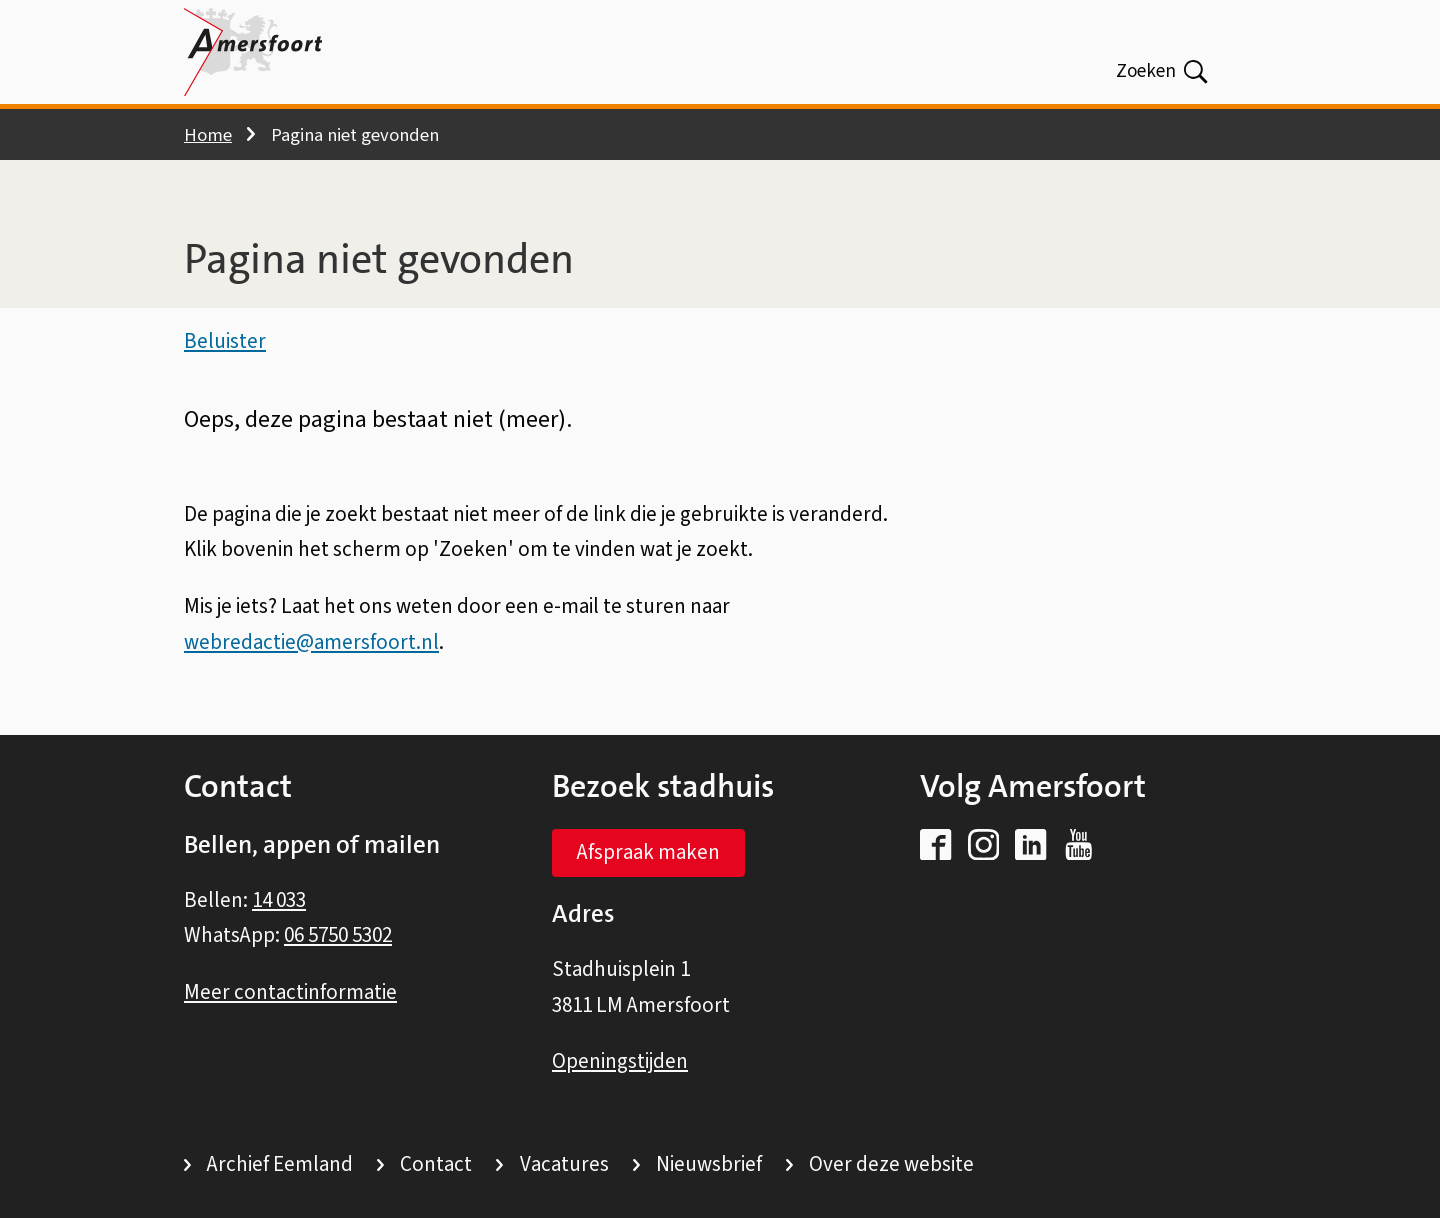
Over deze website (891, 1164)
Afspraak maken (648, 852)
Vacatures (564, 1164)
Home (208, 135)
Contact (436, 1164)
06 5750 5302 (338, 935)
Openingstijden (620, 1061)
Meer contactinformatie (290, 992)
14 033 (279, 900)
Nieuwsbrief (709, 1164)
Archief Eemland (280, 1164)
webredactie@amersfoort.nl (311, 644)
